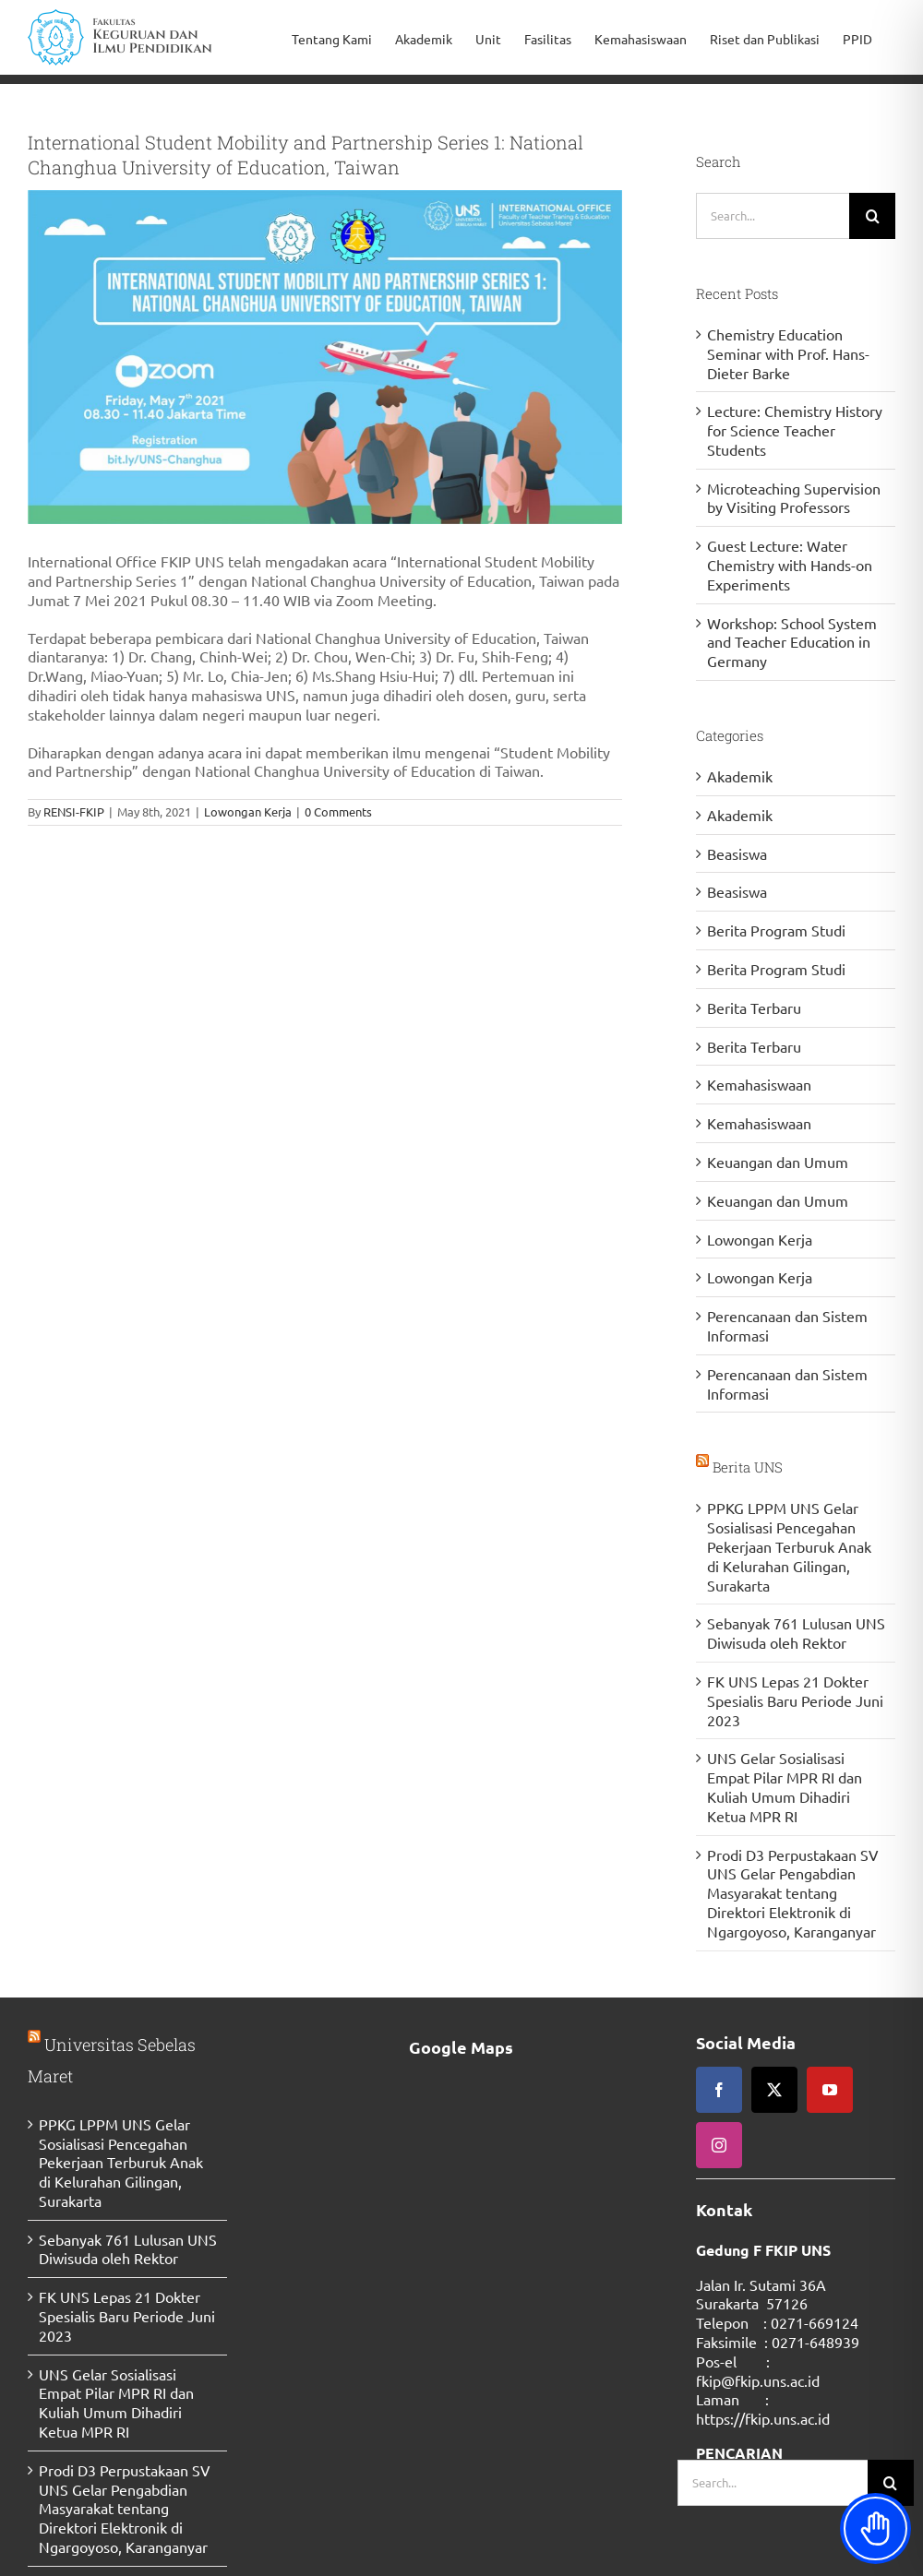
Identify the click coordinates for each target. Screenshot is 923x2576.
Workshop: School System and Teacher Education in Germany (792, 642)
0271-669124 (814, 2322)
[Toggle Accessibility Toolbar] (875, 2528)
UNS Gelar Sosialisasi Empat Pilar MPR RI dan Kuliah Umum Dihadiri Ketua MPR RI (784, 1786)
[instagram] (719, 2145)
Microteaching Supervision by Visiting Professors (794, 498)
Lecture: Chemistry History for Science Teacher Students (794, 430)
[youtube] (830, 2090)
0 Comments (338, 811)
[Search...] (772, 216)
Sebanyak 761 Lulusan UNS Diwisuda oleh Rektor (796, 1633)
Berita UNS (748, 1467)
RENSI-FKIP (73, 811)
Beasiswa (737, 853)
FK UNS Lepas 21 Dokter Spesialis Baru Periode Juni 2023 (795, 1700)
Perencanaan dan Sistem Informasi (787, 1325)
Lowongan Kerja (248, 811)
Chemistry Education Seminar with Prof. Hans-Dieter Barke (788, 353)
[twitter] (774, 2090)
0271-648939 (815, 2341)
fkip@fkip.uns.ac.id (758, 2380)
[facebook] (719, 2090)
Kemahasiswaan (759, 1084)
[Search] (872, 216)
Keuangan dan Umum (777, 1161)
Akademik (740, 776)
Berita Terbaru (754, 1007)
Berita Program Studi (776, 930)
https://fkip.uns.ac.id (763, 2418)
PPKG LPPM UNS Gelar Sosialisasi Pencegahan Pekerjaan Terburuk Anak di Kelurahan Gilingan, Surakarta (789, 1545)
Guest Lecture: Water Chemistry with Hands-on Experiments (789, 564)
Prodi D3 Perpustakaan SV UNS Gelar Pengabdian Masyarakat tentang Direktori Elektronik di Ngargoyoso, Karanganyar (793, 1892)
